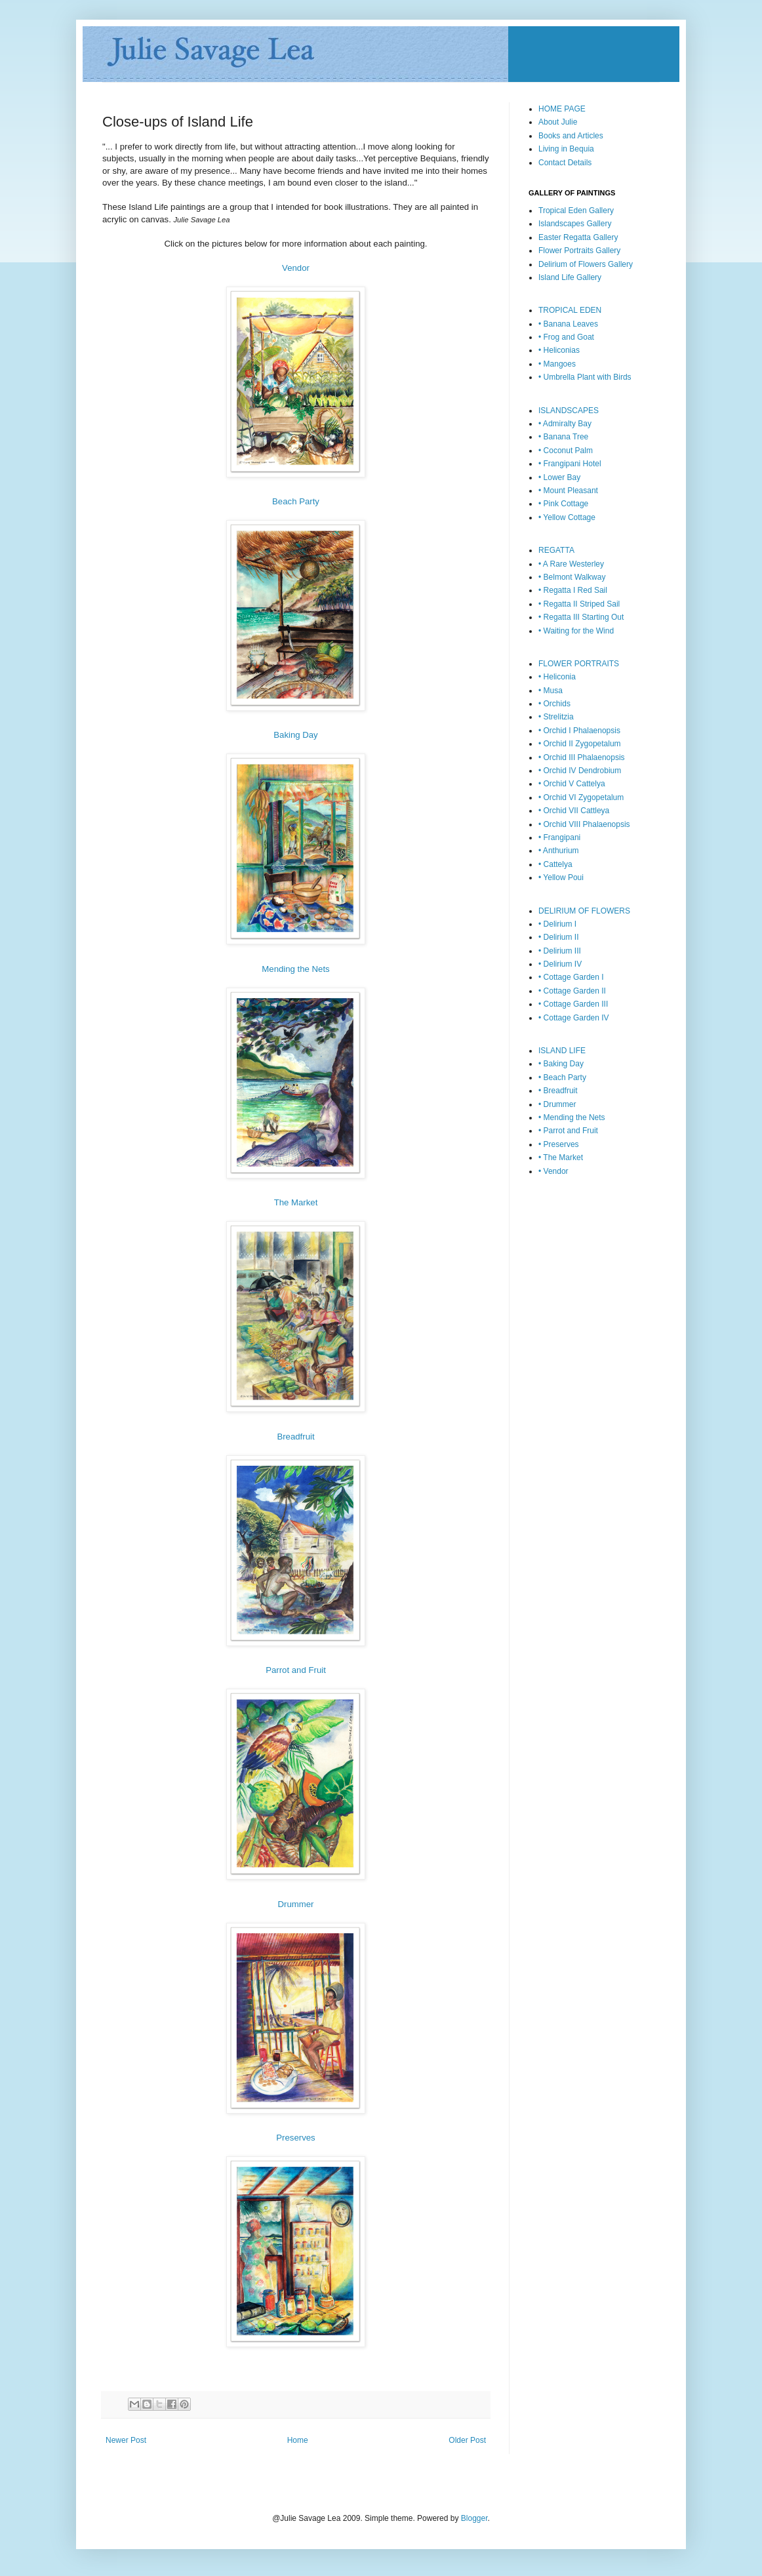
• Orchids (554, 703)
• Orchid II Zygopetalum (579, 743)
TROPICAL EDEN (569, 310)
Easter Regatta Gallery (578, 237)
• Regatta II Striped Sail (579, 604)
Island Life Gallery (569, 277)
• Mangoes (557, 364)
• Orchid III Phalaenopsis (581, 757)
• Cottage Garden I (571, 977)
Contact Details (565, 162)
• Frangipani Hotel (569, 463)
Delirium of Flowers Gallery (585, 264)
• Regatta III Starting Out (581, 617)
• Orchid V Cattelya (571, 783)
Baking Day (295, 735)
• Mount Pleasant (568, 490)
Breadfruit (295, 1436)
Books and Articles (570, 135)
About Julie (557, 122)
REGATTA (556, 550)
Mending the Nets (295, 969)
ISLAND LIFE (562, 1050)
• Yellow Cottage (566, 517)
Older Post (467, 2440)
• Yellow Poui (561, 877)
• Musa (550, 690)
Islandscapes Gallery (574, 223)
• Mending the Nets (571, 1117)
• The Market (560, 1157)
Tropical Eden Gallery (576, 210)
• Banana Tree (563, 436)
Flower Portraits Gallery (579, 250)
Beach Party (295, 501)
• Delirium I (557, 924)
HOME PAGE (562, 108)
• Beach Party (562, 1077)
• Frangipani (559, 837)
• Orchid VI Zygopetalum (581, 797)
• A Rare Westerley (571, 564)
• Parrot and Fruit (568, 1130)
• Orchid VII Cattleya (573, 810)
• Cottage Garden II (572, 991)
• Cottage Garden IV (573, 1017)
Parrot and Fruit (296, 1670)
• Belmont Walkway (571, 577)
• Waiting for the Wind (576, 630)
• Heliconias (559, 350)
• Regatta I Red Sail (572, 590)
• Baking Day (561, 1063)
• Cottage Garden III (573, 1004)
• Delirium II (558, 937)
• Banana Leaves (568, 324)
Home (297, 2440)
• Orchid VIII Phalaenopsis (584, 824)
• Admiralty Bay (565, 423)
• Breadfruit (558, 1090)
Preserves (295, 2138)
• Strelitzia (556, 716)
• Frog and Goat (566, 337)
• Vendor (553, 1171)
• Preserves (558, 1144)
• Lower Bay (559, 477)
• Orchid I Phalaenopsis (579, 730)
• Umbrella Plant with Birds (585, 377)
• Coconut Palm (565, 450)
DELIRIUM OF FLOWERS (584, 911)
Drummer (296, 1904)
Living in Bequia (566, 148)
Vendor (296, 268)
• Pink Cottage (563, 503)
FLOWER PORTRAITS (578, 663)
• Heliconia (557, 676)
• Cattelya (555, 864)
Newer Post (126, 2440)
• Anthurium (558, 850)
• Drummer (557, 1104)
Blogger (474, 2518)
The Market (296, 1202)
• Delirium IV (560, 964)
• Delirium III (559, 951)
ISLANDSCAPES (568, 410)
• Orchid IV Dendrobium (579, 770)
